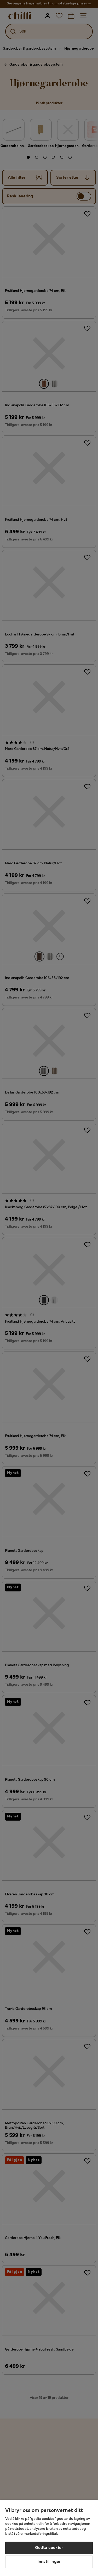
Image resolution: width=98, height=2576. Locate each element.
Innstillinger (49, 2562)
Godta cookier (49, 2548)
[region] (49, 2538)
